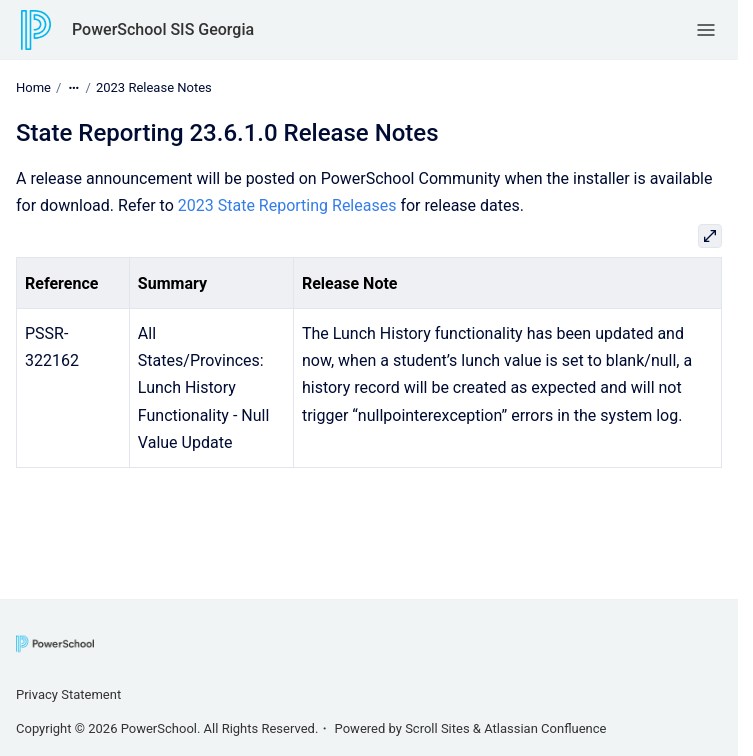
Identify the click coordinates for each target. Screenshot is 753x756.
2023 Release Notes (154, 87)
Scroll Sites (437, 728)
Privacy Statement (68, 694)
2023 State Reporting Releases (287, 205)
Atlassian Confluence (545, 728)
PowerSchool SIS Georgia (163, 29)
